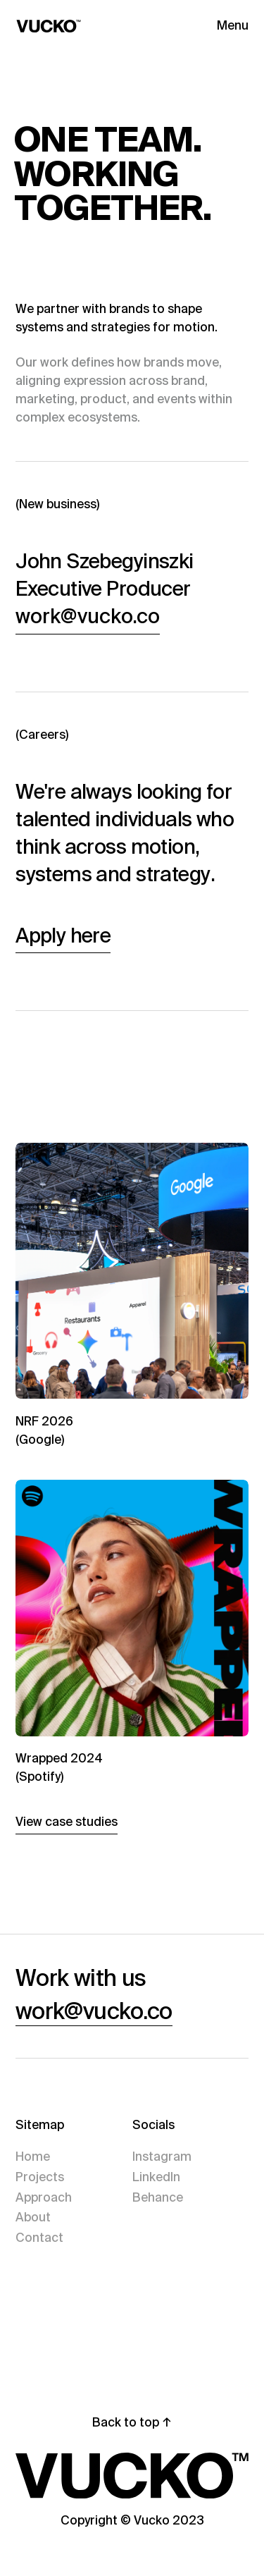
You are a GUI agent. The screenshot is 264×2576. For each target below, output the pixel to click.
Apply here (63, 935)
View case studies (66, 1822)
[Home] (72, 26)
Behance (157, 2197)
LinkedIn (156, 2177)
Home (32, 2156)
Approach (43, 2197)
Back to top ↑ (132, 2422)
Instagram (161, 2156)
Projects (39, 2177)
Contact (39, 2238)
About (33, 2217)
